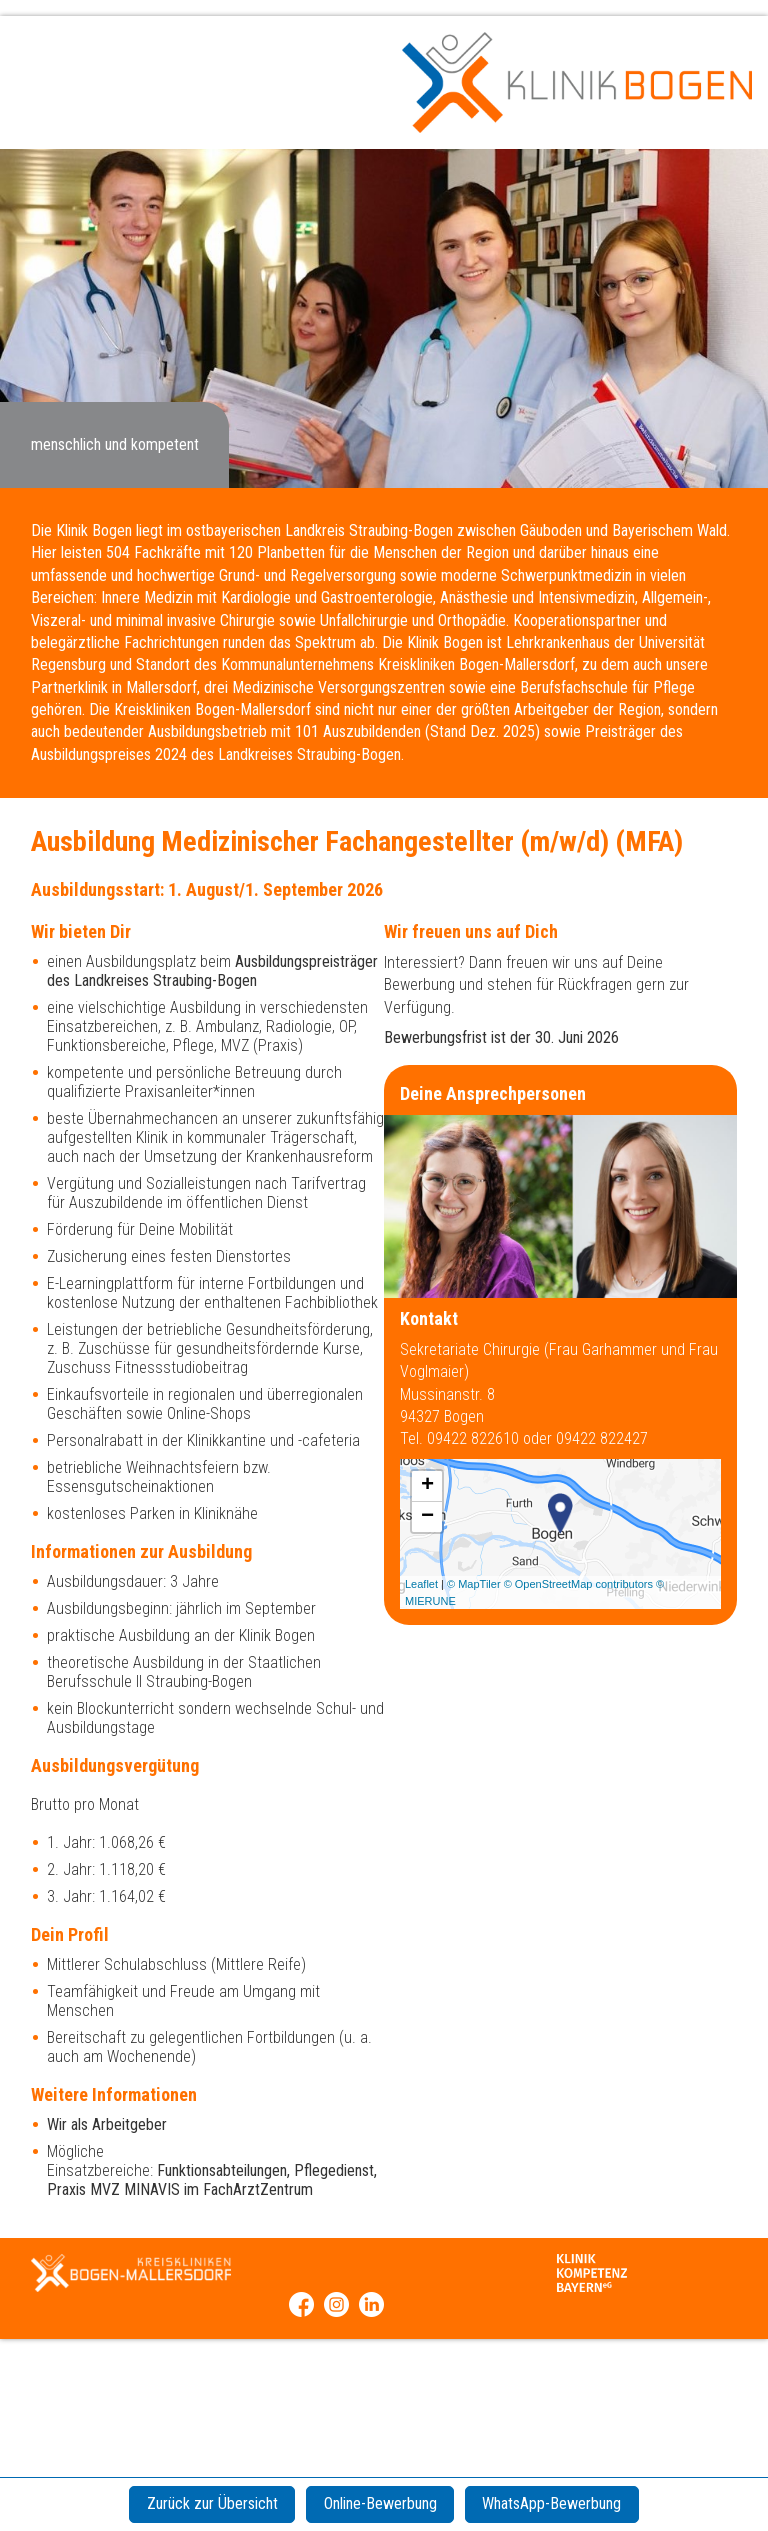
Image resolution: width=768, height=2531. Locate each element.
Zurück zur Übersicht (201, 2503)
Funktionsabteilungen (222, 2170)
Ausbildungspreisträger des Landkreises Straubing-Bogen (212, 971)
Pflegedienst (334, 2170)
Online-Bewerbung (380, 2503)
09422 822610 (475, 1438)
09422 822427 (602, 1438)
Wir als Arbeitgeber (107, 2124)
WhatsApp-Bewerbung (562, 2503)
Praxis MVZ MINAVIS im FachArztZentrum (180, 2189)
